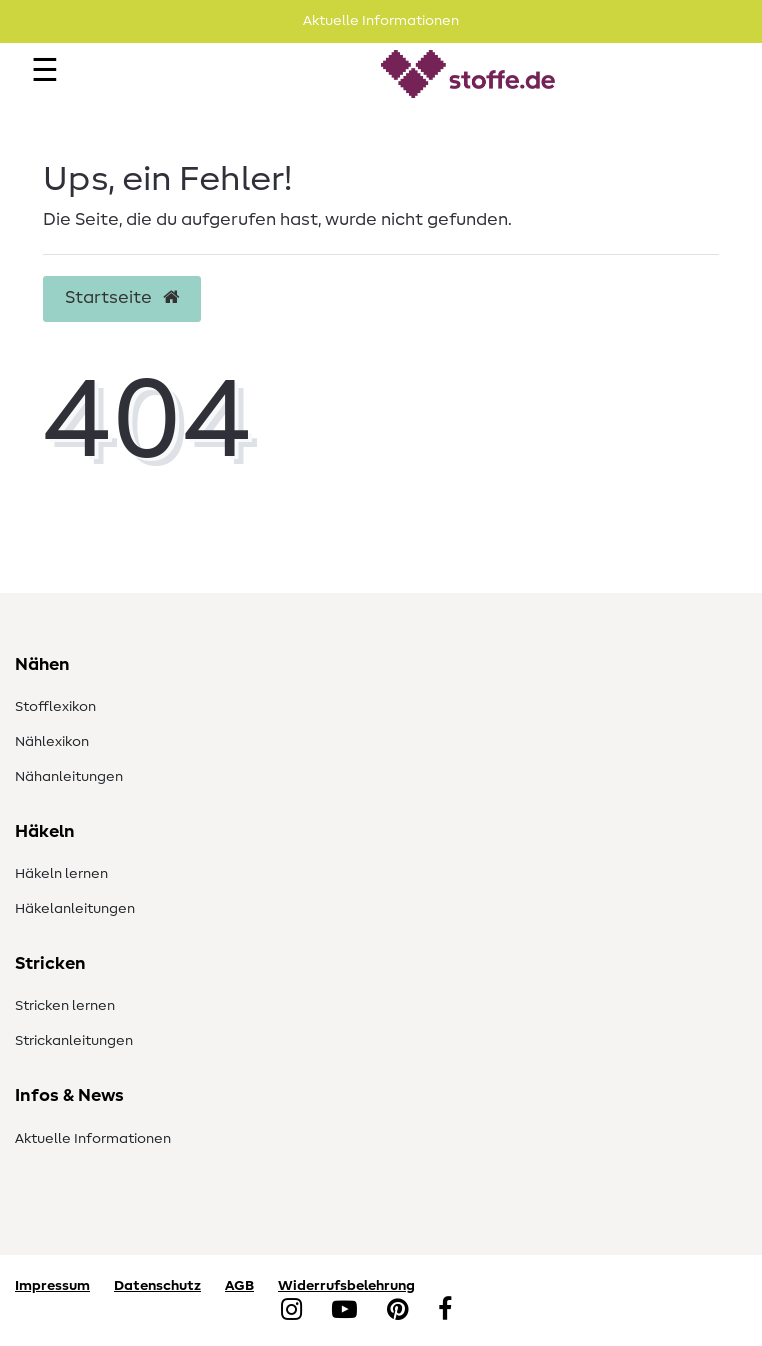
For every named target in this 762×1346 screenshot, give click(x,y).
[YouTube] (344, 1311)
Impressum (52, 1286)
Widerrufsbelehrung (346, 1286)
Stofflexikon (55, 707)
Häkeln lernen (61, 874)
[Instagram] (291, 1311)
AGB (239, 1286)
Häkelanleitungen (75, 909)
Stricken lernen (65, 1006)
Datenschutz (157, 1286)
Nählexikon (52, 742)
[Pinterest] (397, 1311)
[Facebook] (445, 1311)
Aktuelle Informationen (93, 1139)
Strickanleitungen (74, 1041)
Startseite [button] (122, 298)
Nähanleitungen (69, 777)
